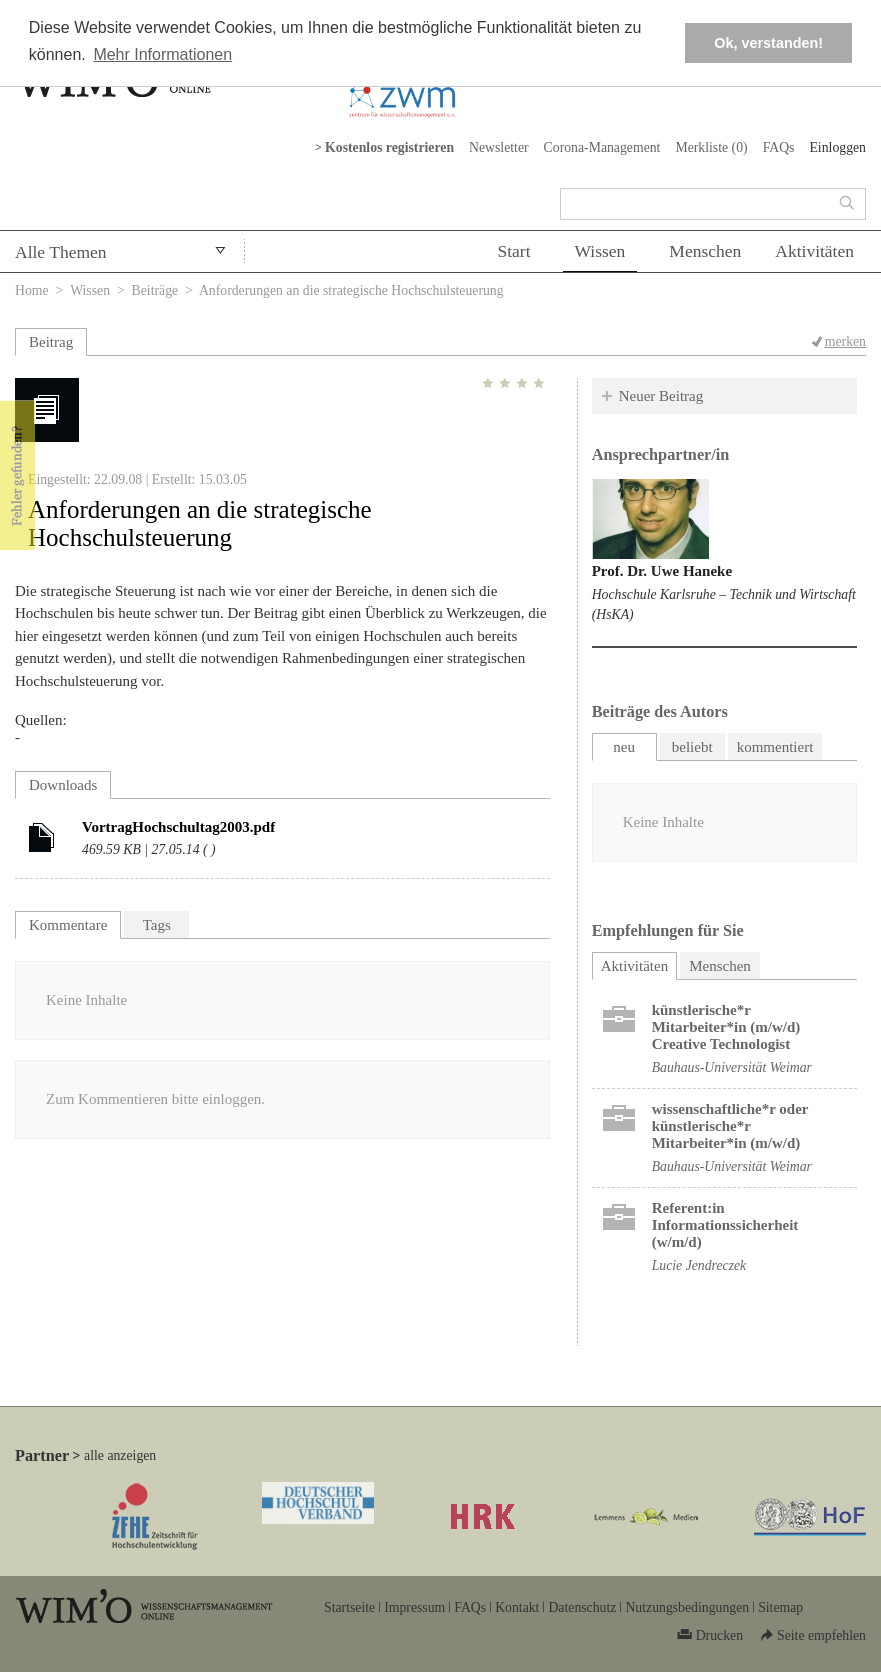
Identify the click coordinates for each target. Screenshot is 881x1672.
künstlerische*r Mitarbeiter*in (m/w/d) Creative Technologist (726, 1027)
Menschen (705, 251)
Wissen (600, 251)
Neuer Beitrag (661, 396)
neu (624, 747)
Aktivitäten (814, 251)
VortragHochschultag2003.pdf (178, 827)
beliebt (692, 747)
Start (513, 251)
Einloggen (837, 147)
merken (845, 341)
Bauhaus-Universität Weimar (732, 1067)
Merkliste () (711, 147)
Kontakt (517, 1607)
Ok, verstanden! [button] (768, 43)
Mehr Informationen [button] (162, 54)
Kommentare (68, 925)
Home (32, 290)
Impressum (414, 1607)
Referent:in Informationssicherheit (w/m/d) (725, 1225)
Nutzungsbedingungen (687, 1607)
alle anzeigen (120, 1455)
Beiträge (155, 290)
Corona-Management (602, 147)
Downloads (63, 785)
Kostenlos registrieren (389, 147)
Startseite (349, 1607)
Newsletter (499, 147)
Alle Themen (61, 252)
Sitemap (780, 1607)
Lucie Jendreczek (699, 1265)
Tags (157, 925)
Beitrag (51, 342)
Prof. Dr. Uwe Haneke (662, 571)
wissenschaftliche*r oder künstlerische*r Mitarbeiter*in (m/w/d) (730, 1126)
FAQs (779, 147)
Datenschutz (582, 1607)
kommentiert (775, 747)
